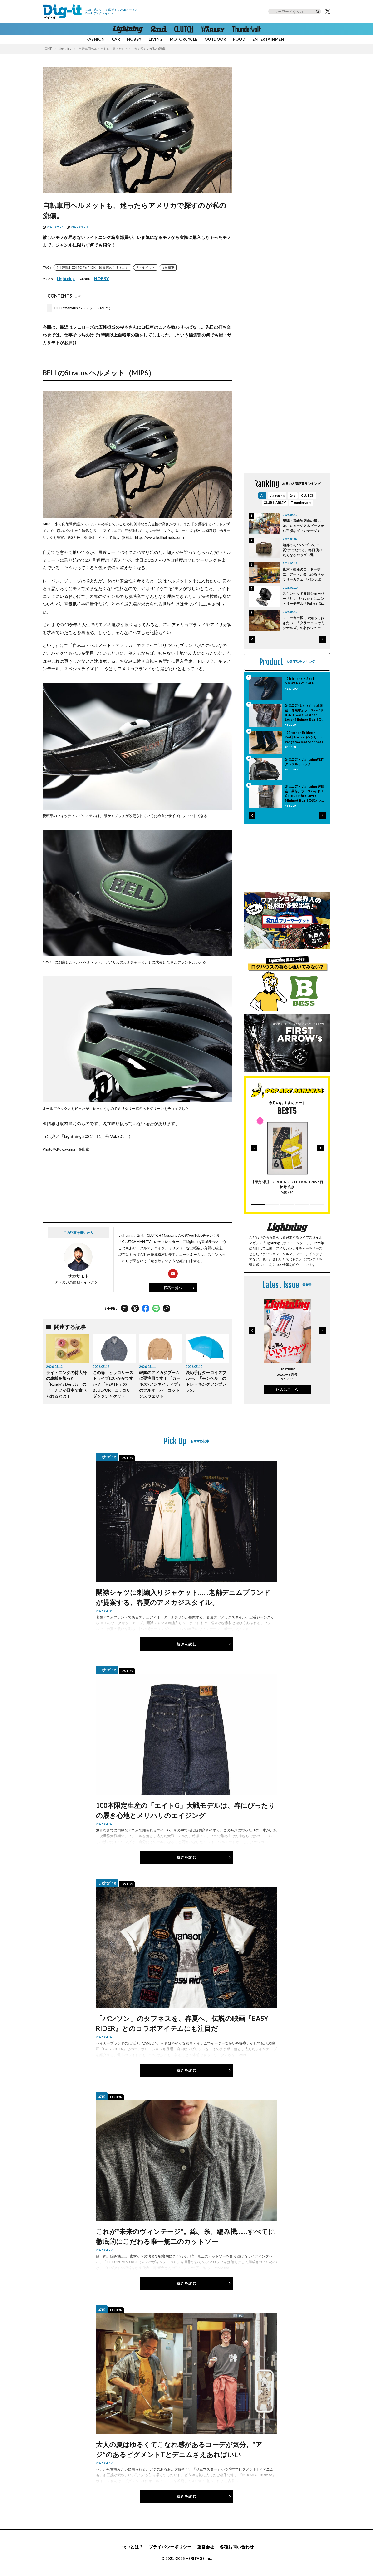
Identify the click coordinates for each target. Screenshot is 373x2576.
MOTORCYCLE (183, 39)
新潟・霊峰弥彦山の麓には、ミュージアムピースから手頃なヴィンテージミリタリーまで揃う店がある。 (303, 526)
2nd (293, 495)
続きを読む (186, 1644)
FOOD (239, 39)
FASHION (95, 39)
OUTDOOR (215, 39)
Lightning (65, 48)
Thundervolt (301, 503)
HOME (47, 48)
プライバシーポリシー (170, 2546)
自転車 (169, 267)
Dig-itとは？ (131, 2546)
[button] (252, 639)
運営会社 (205, 2546)
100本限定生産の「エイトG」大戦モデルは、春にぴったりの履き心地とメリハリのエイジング (185, 1811)
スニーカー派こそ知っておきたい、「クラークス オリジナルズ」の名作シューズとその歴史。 (304, 623)
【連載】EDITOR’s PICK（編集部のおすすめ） (94, 267)
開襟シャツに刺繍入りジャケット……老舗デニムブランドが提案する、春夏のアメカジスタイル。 (183, 1597)
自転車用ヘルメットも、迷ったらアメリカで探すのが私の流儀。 (123, 48)
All (262, 495)
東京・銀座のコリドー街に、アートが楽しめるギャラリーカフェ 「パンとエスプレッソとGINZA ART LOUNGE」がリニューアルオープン (304, 574)
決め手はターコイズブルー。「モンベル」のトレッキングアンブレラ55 (206, 1381)
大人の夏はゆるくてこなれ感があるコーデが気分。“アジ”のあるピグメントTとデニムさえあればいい (179, 2450)
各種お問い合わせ (237, 2546)
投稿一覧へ (173, 1288)
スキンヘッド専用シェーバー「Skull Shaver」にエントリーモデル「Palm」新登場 (304, 598)
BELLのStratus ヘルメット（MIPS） (79, 308)
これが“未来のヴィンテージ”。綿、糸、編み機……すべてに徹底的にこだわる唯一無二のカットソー (185, 2237)
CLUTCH (307, 495)
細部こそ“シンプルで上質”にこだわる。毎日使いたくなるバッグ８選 (302, 550)
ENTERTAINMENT (269, 39)
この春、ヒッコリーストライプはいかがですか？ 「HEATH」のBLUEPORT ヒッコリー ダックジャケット (113, 1384)
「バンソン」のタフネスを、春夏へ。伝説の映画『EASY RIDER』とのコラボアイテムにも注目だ (182, 2024)
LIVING (156, 39)
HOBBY (134, 39)
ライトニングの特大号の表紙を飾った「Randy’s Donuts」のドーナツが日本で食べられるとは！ (66, 1384)
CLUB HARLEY (275, 503)
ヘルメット (146, 267)
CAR (116, 39)
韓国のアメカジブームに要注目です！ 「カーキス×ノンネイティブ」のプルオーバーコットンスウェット (160, 1384)
